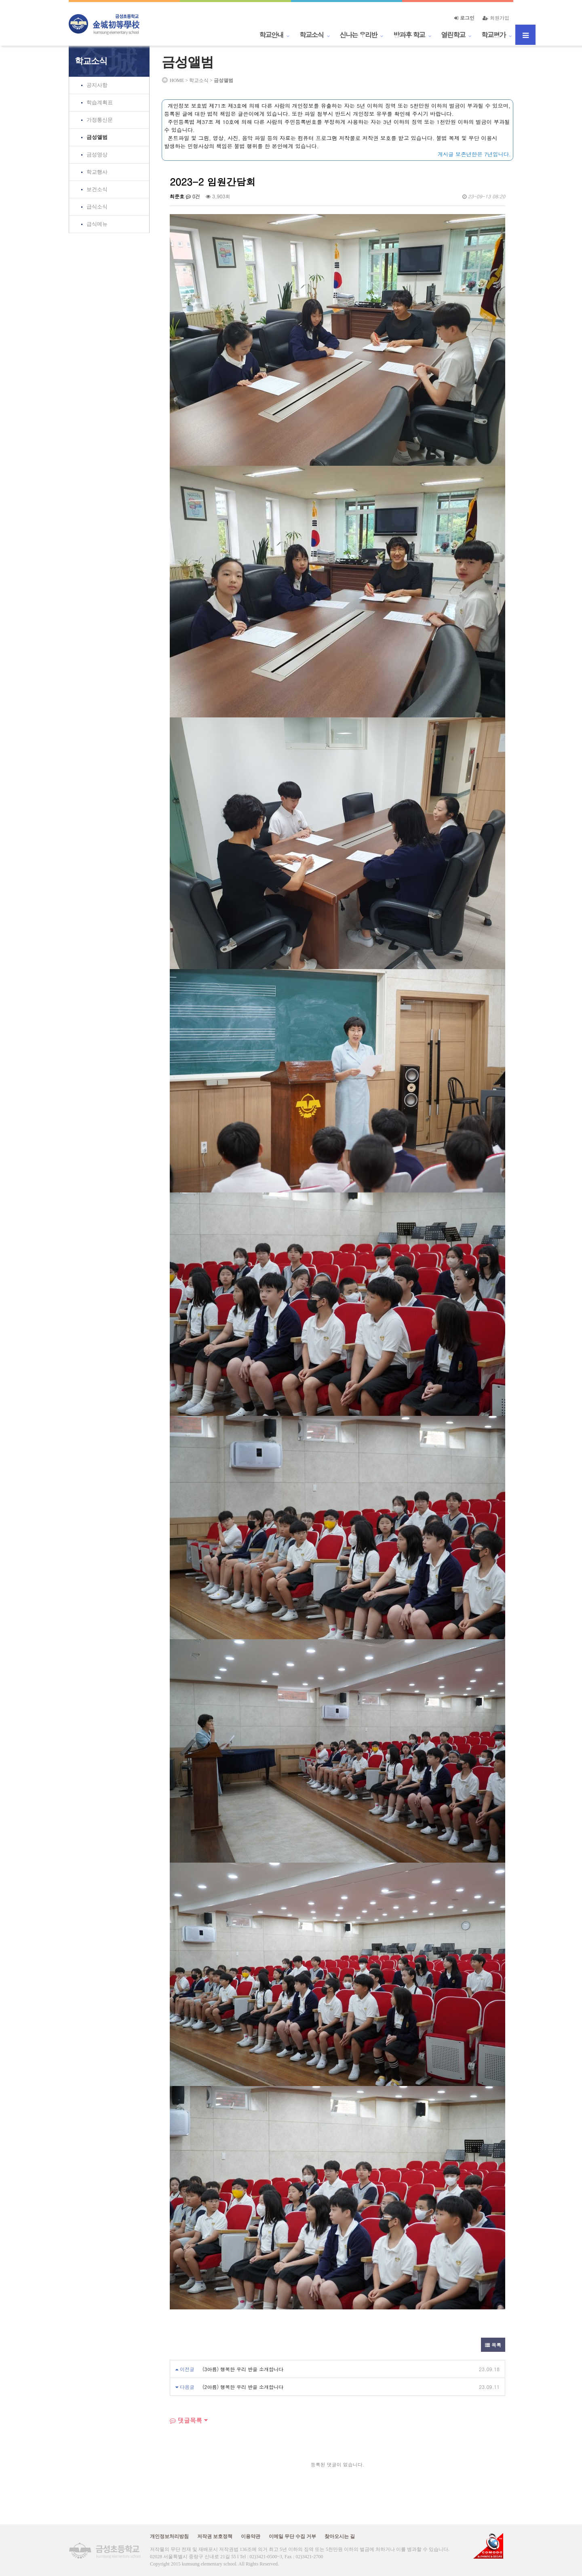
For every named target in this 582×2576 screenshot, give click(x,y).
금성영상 (97, 154)
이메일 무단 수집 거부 (292, 2536)
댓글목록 (186, 2420)
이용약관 (250, 2536)
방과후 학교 (409, 35)
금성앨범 (97, 137)
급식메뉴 (97, 224)
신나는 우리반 (358, 35)
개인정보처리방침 (169, 2536)
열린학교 (453, 35)
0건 (193, 196)
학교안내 (271, 35)
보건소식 (97, 189)
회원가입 (496, 17)
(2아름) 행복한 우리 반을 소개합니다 (242, 2386)
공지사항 (97, 85)
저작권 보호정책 (214, 2536)
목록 (493, 2344)
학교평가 (493, 35)
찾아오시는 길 (340, 2536)
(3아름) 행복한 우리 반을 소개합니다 (242, 2369)
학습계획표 (99, 102)
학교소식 (311, 35)
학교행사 (97, 172)
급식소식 (97, 207)
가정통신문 (99, 120)
